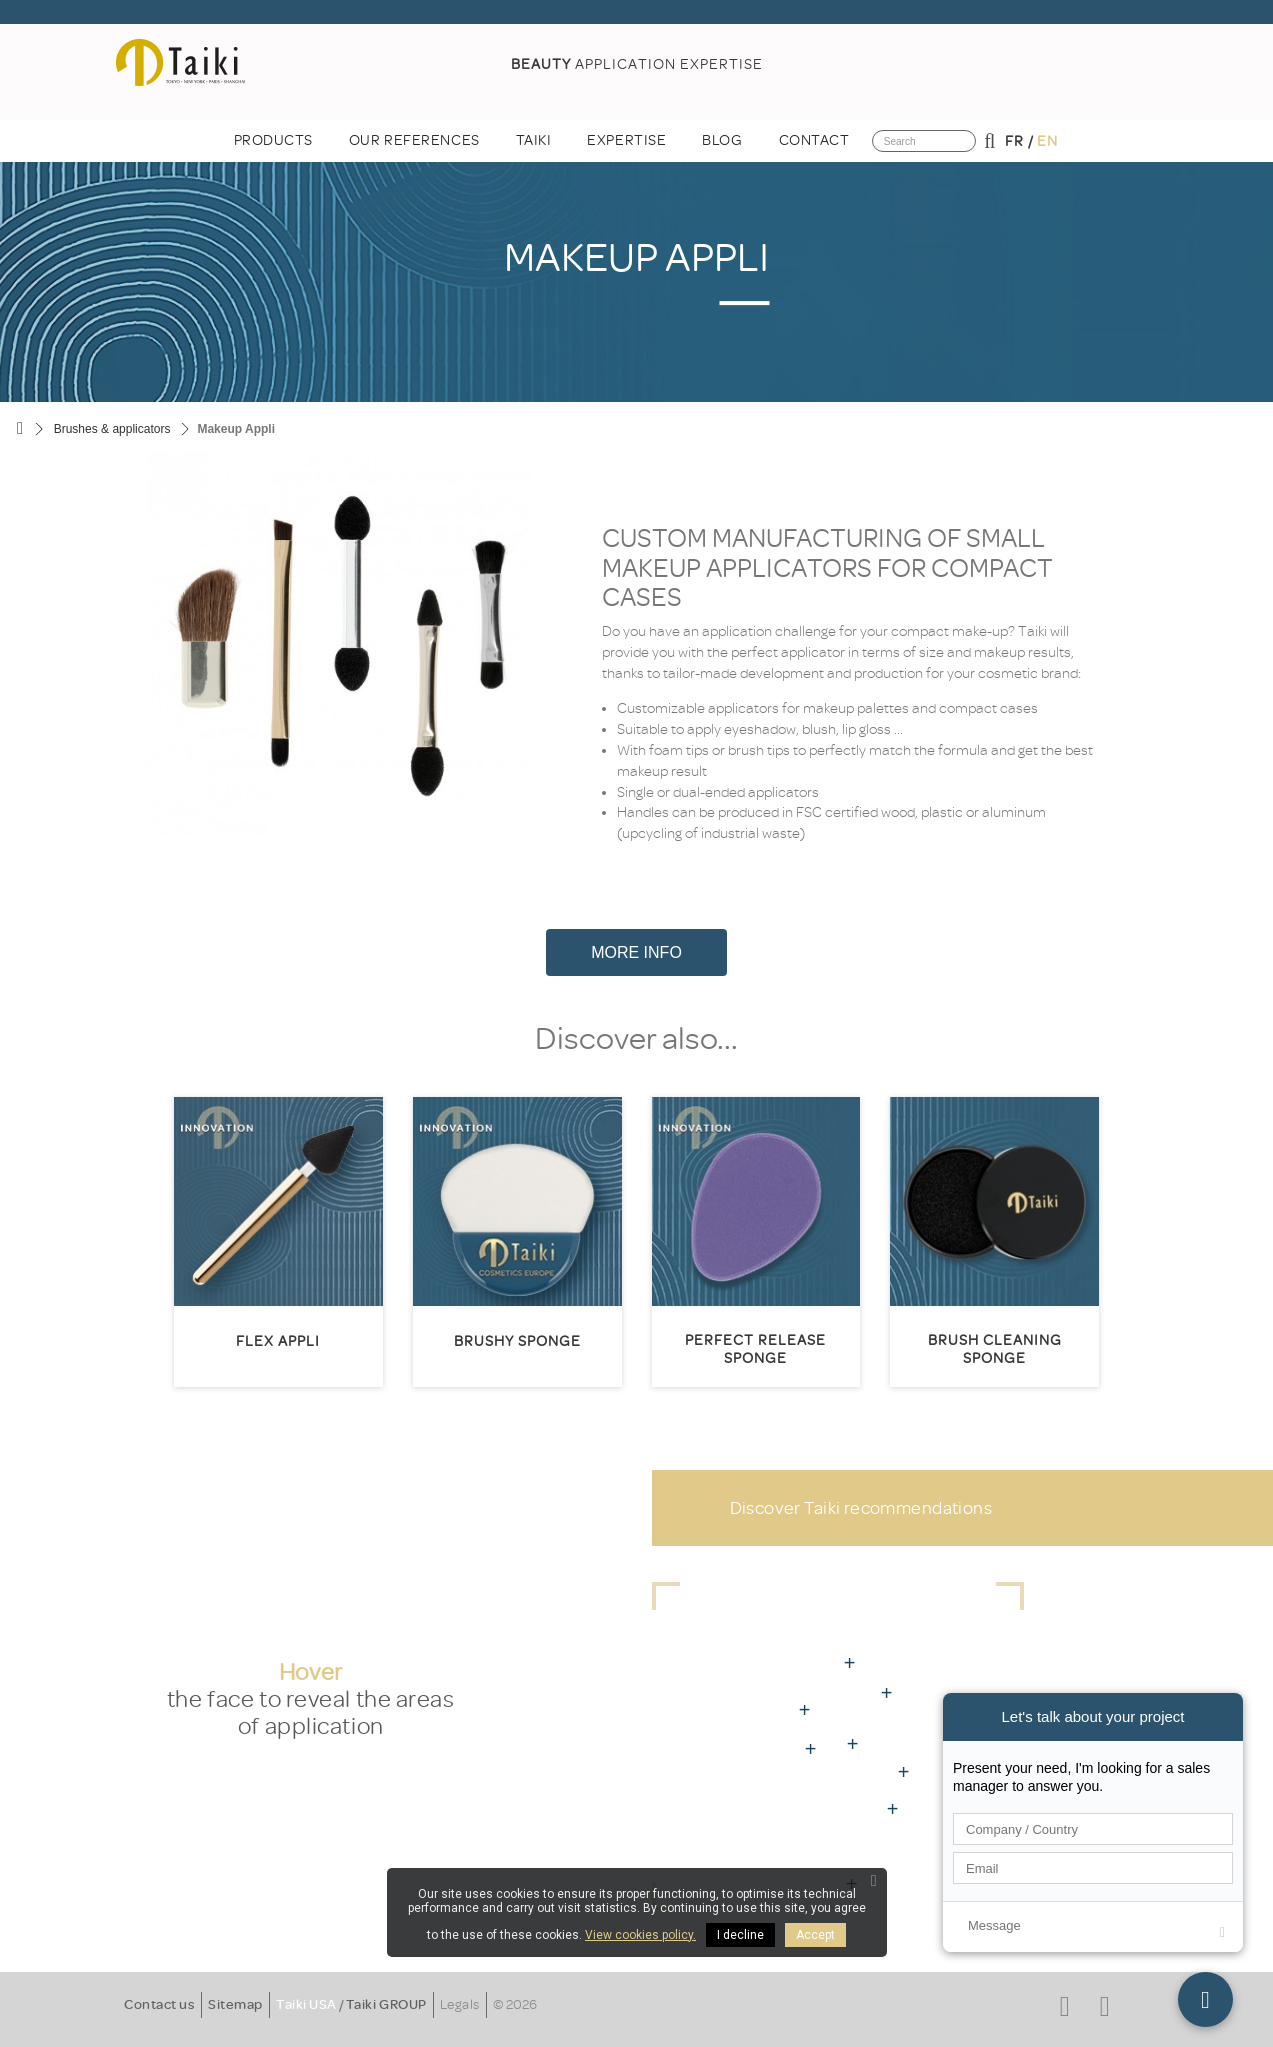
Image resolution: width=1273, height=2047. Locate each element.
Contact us (159, 2004)
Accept (815, 1935)
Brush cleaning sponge (995, 1349)
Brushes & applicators (112, 429)
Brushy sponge (517, 1341)
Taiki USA (306, 2004)
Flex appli (278, 1341)
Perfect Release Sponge (755, 1349)
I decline (740, 1935)
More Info (636, 952)
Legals (460, 2004)
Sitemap (235, 2004)
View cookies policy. (640, 1935)
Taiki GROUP (386, 2004)
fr (1014, 141)
